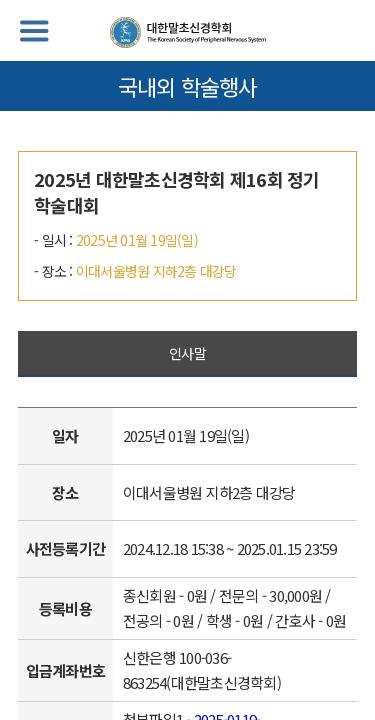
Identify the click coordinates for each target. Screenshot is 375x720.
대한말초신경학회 (188, 32)
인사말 (187, 353)
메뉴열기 (34, 31)
